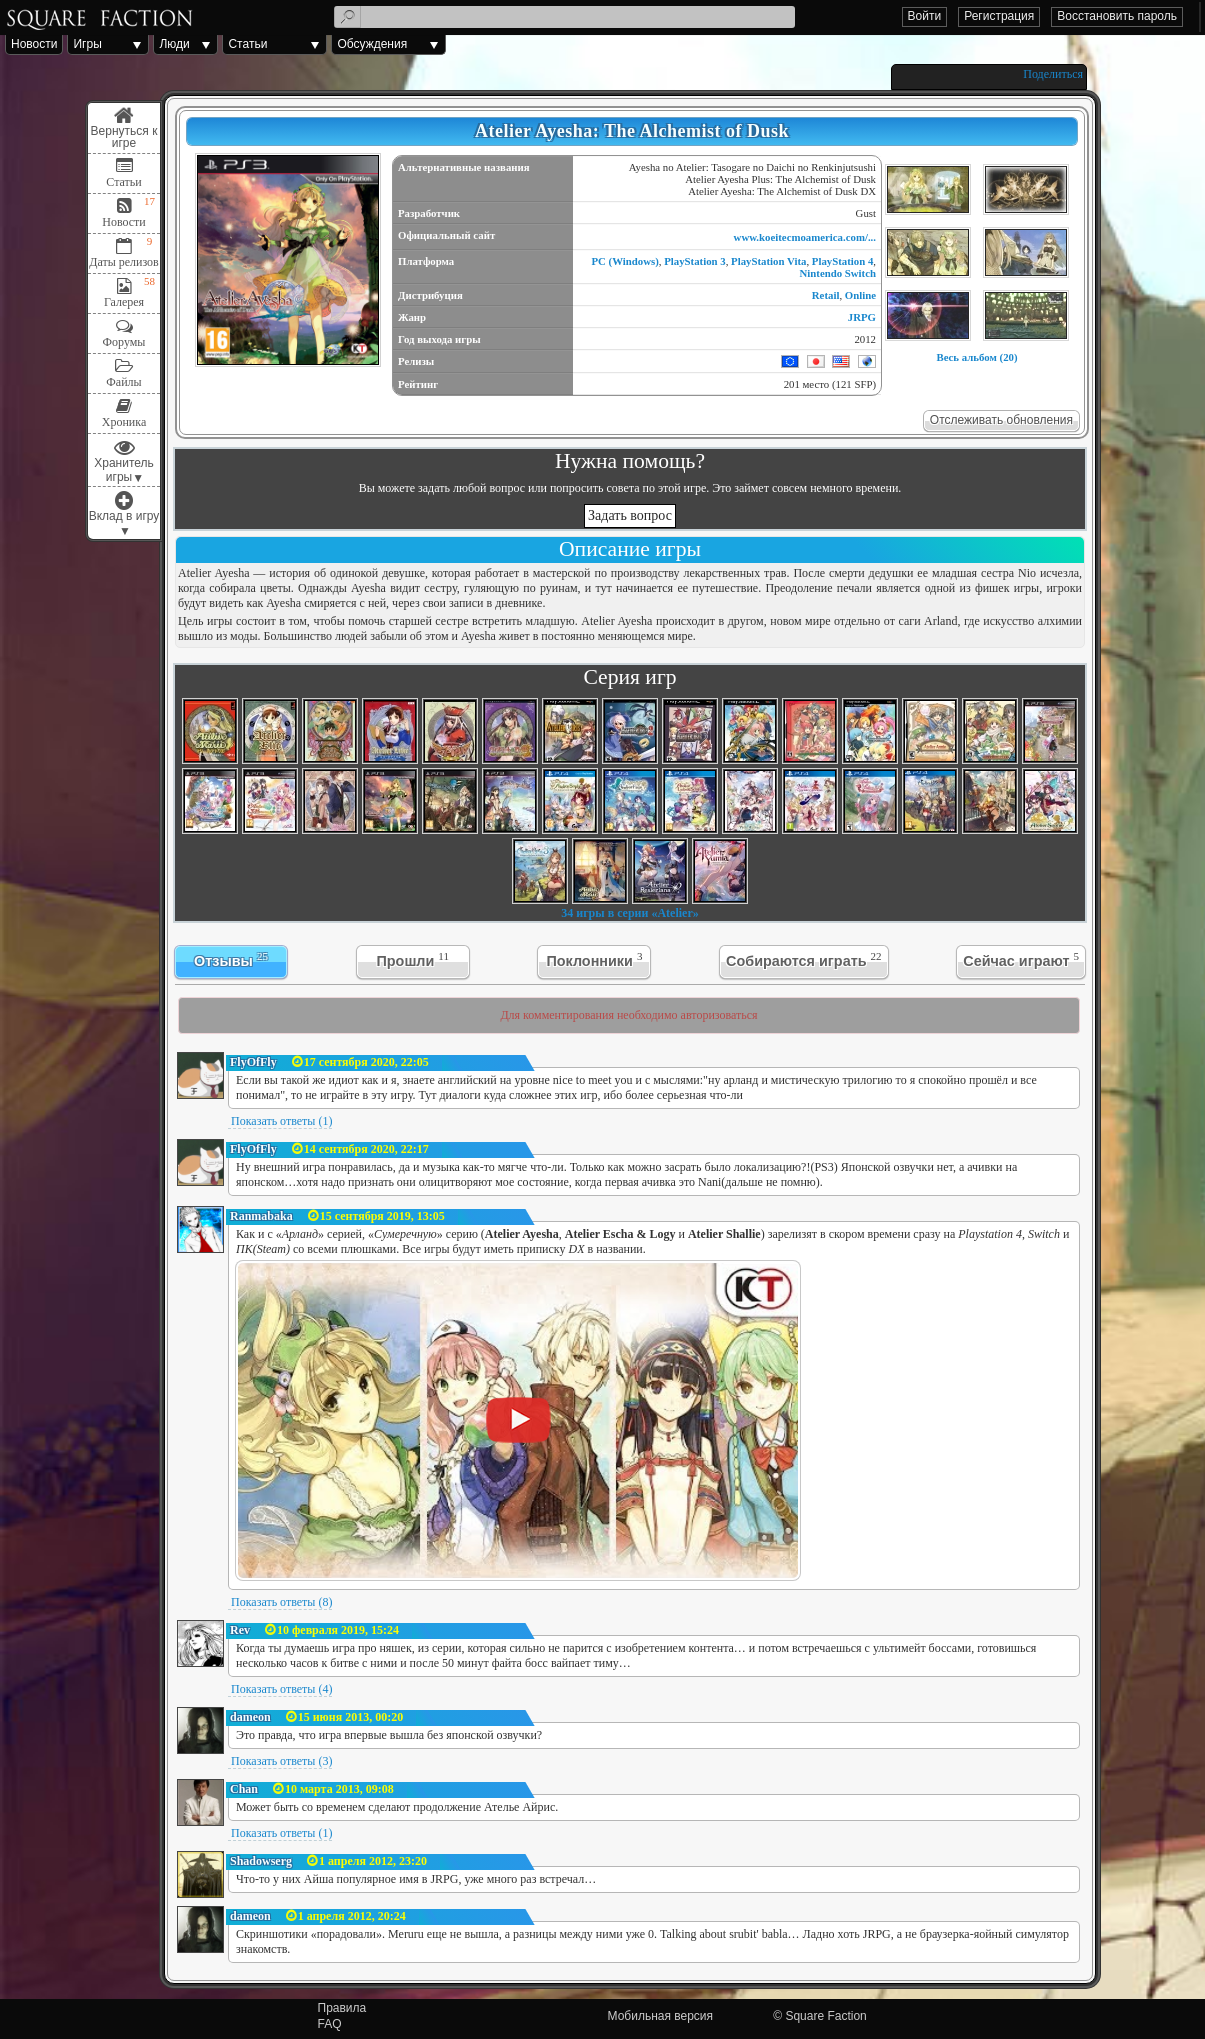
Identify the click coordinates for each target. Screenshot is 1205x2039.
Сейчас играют (1021, 959)
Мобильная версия (661, 2016)
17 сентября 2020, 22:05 (366, 1062)
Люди (174, 44)
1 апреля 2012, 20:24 (352, 1916)
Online (860, 295)
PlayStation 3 (695, 261)
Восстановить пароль (1117, 16)
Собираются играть (803, 959)
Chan (244, 1789)
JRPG (862, 317)
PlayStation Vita (768, 261)
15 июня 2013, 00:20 (351, 1717)
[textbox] (564, 17)
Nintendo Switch (838, 273)
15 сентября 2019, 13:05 (382, 1216)
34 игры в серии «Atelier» (630, 913)
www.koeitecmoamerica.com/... (805, 237)
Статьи (247, 44)
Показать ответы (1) (281, 1121)
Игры (87, 44)
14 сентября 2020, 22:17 (366, 1149)
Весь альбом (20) (976, 357)
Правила (342, 2008)
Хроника (124, 422)
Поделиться (1053, 74)
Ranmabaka (261, 1216)
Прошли (412, 959)
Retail (826, 295)
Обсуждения (372, 44)
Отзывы (231, 959)
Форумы (124, 342)
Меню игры (124, 128)
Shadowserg (261, 1861)
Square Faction (825, 2016)
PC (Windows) (624, 261)
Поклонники (594, 959)
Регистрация (999, 16)
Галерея (124, 302)
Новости (34, 44)
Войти (925, 16)
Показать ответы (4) (281, 1689)
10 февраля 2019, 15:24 (338, 1630)
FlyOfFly (253, 1062)
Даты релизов (124, 262)
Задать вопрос (630, 515)
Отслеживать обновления (1001, 420)
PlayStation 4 (843, 261)
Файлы (123, 382)
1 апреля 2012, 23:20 (373, 1861)
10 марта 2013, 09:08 (339, 1789)
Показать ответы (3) (281, 1761)
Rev (240, 1630)
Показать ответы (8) (281, 1602)
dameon (250, 1717)
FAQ (330, 2024)
